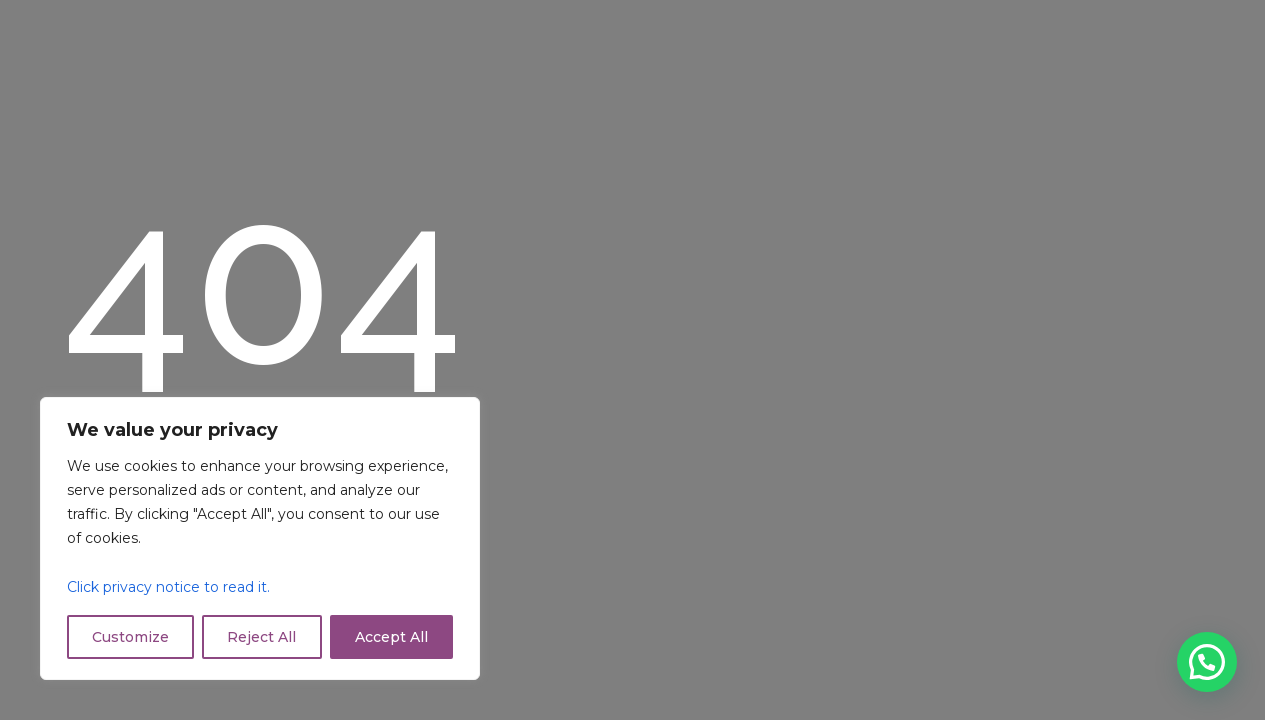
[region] (260, 538)
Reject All (261, 637)
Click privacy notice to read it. (168, 587)
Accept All (391, 637)
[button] (1207, 662)
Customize (130, 637)
